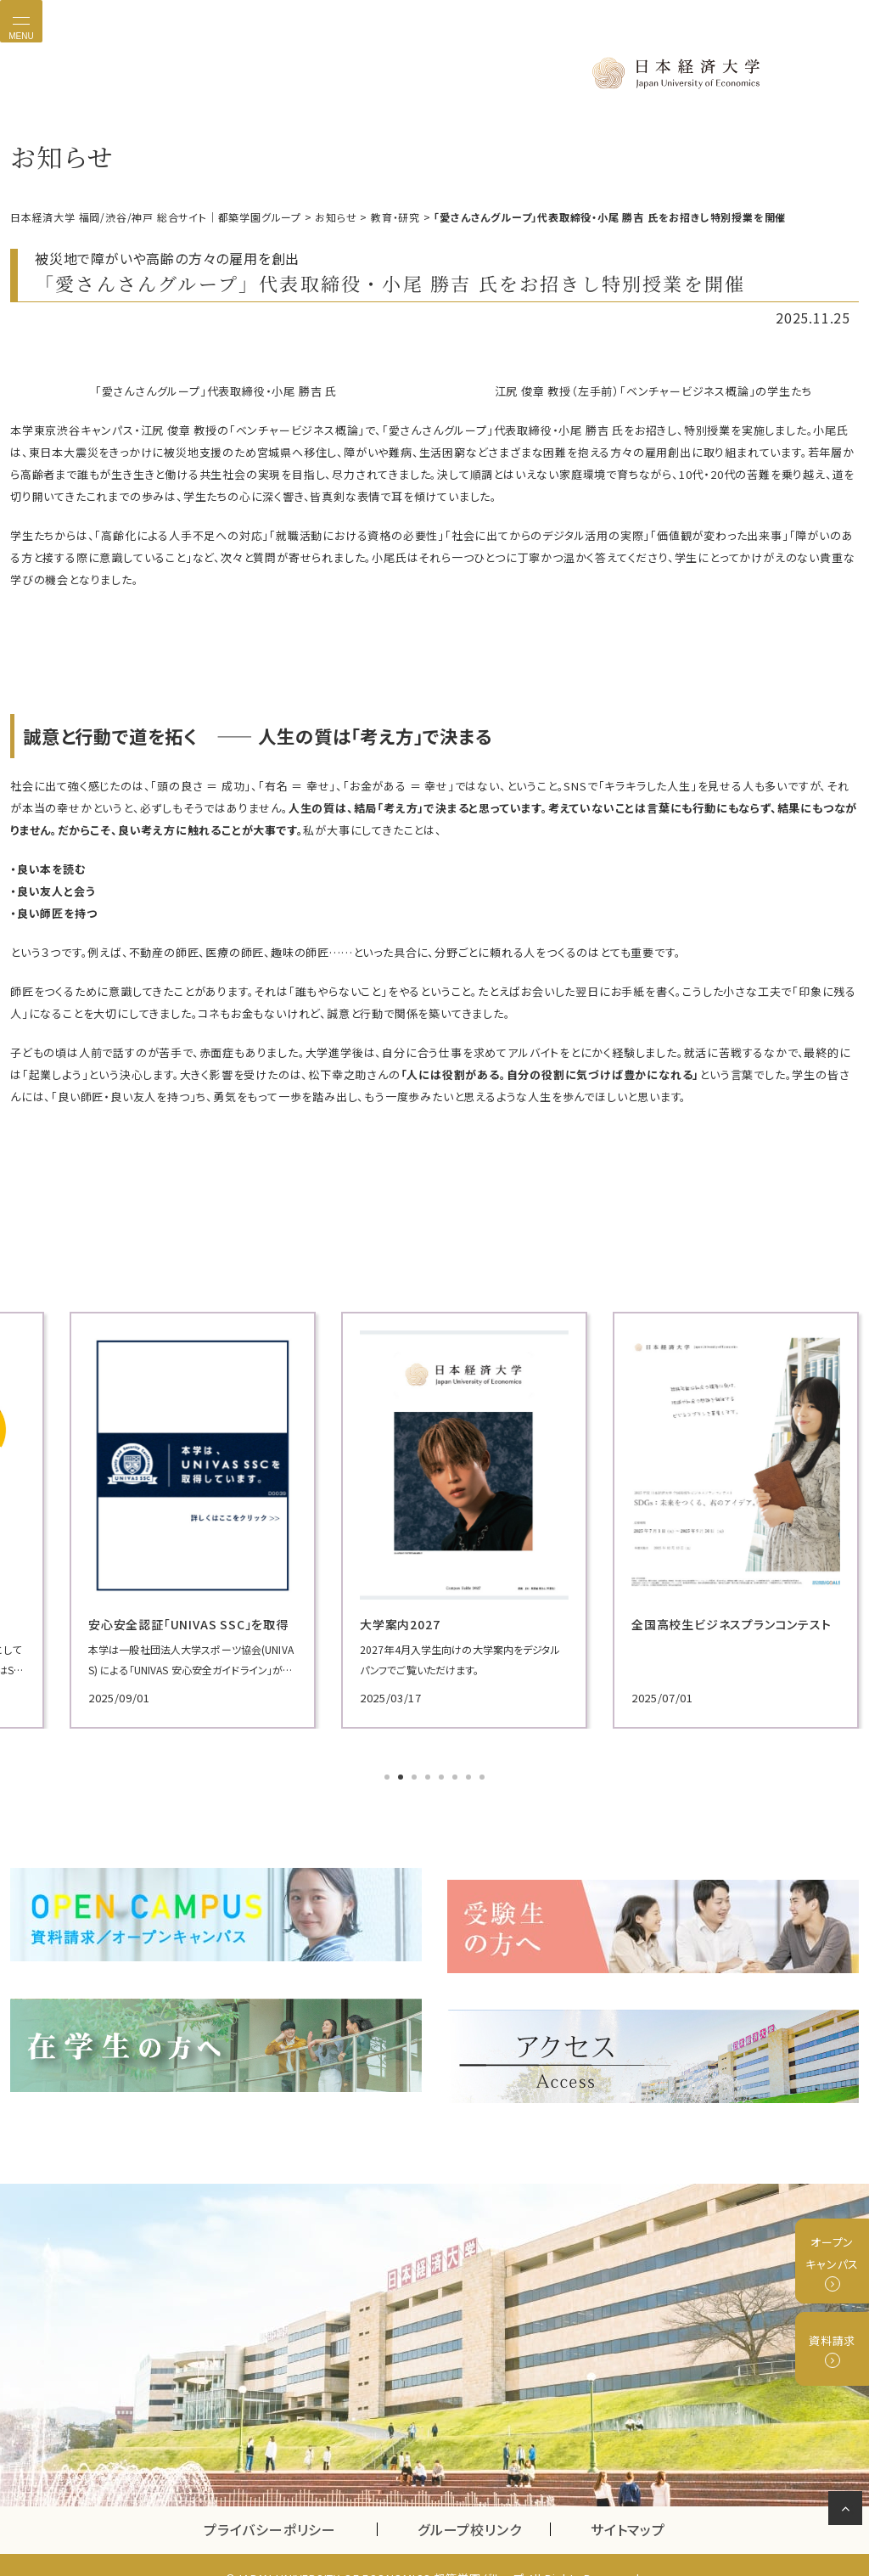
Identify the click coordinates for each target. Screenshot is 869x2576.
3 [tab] (416, 1776)
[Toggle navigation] (21, 21)
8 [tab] (483, 1776)
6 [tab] (456, 1776)
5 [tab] (443, 1776)
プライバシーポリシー (270, 2503)
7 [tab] (470, 1776)
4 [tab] (429, 1776)
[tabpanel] (146, 1518)
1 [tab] (388, 1776)
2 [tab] (402, 1776)
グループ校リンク (484, 2503)
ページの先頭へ (848, 2511)
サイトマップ (628, 2503)
